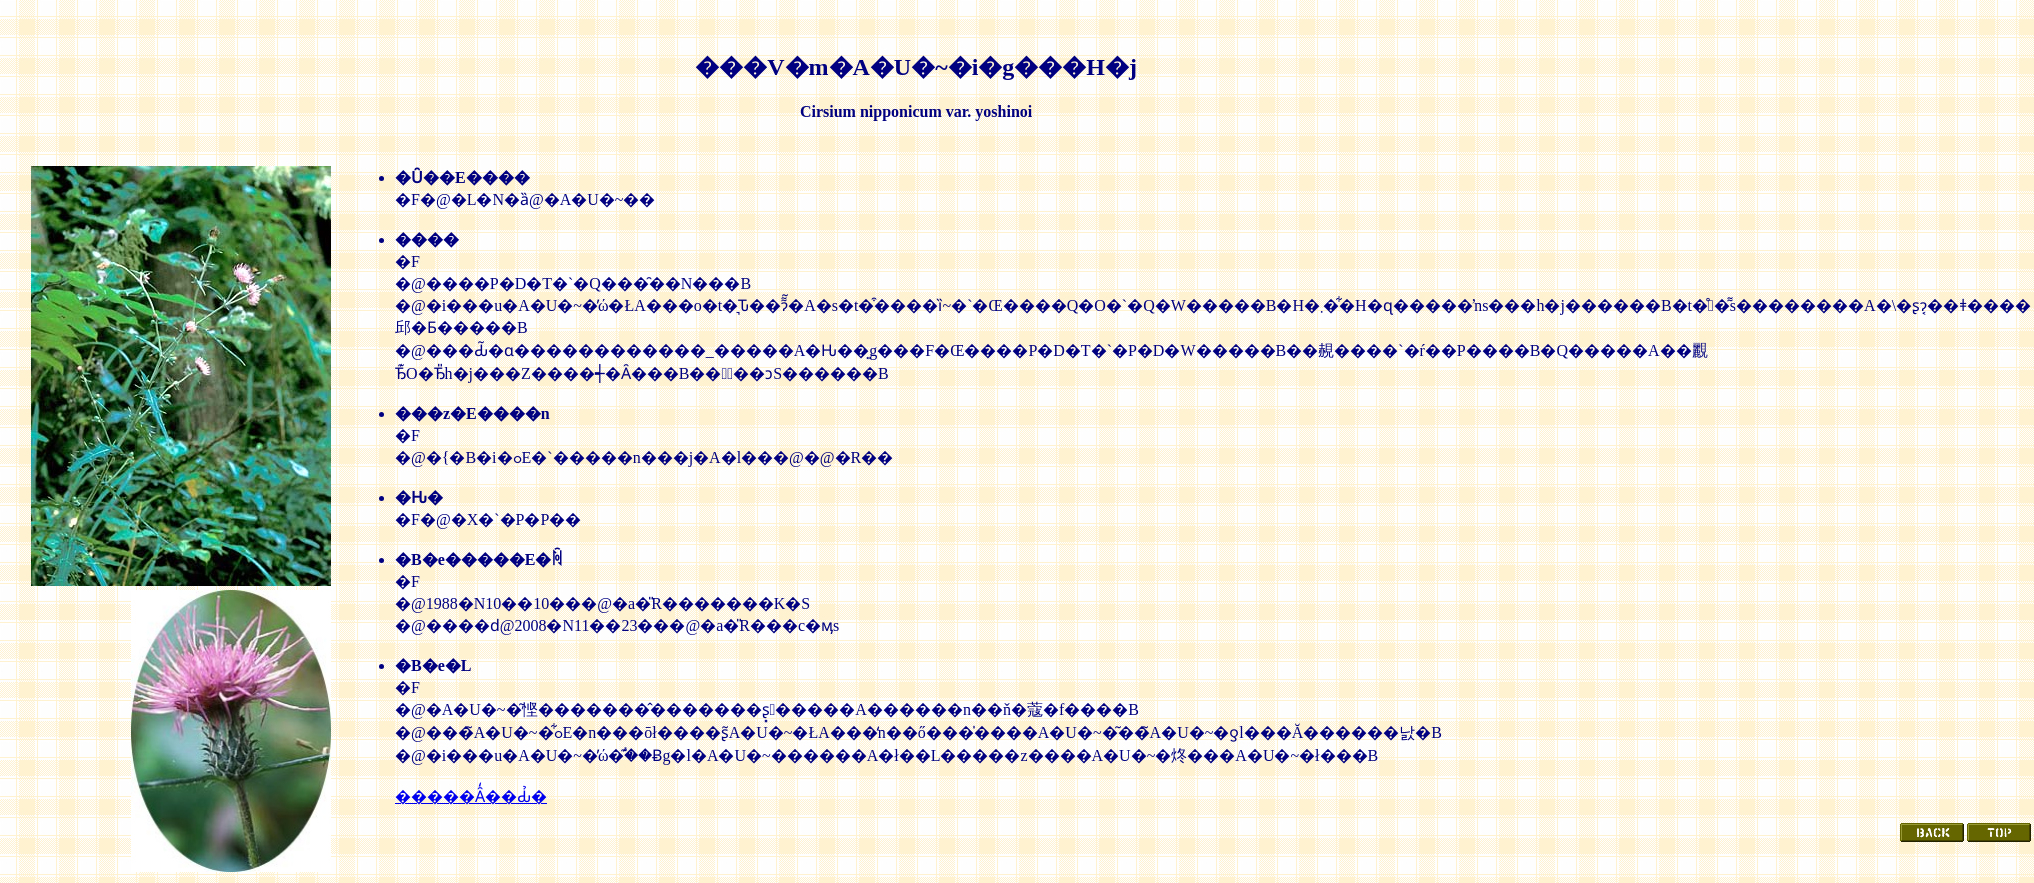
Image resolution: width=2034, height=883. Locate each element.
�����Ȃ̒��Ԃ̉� (471, 796)
